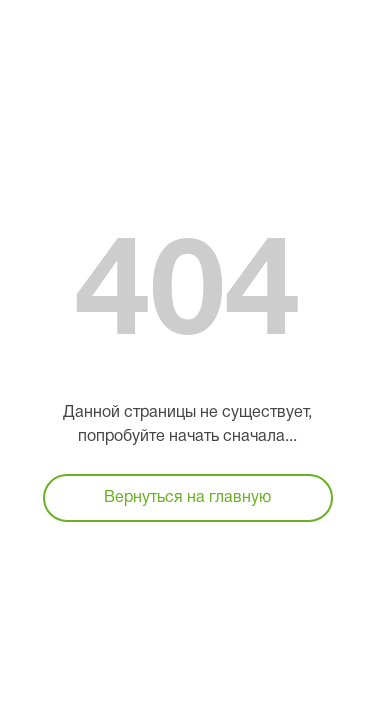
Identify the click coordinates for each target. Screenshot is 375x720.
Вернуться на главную (187, 498)
